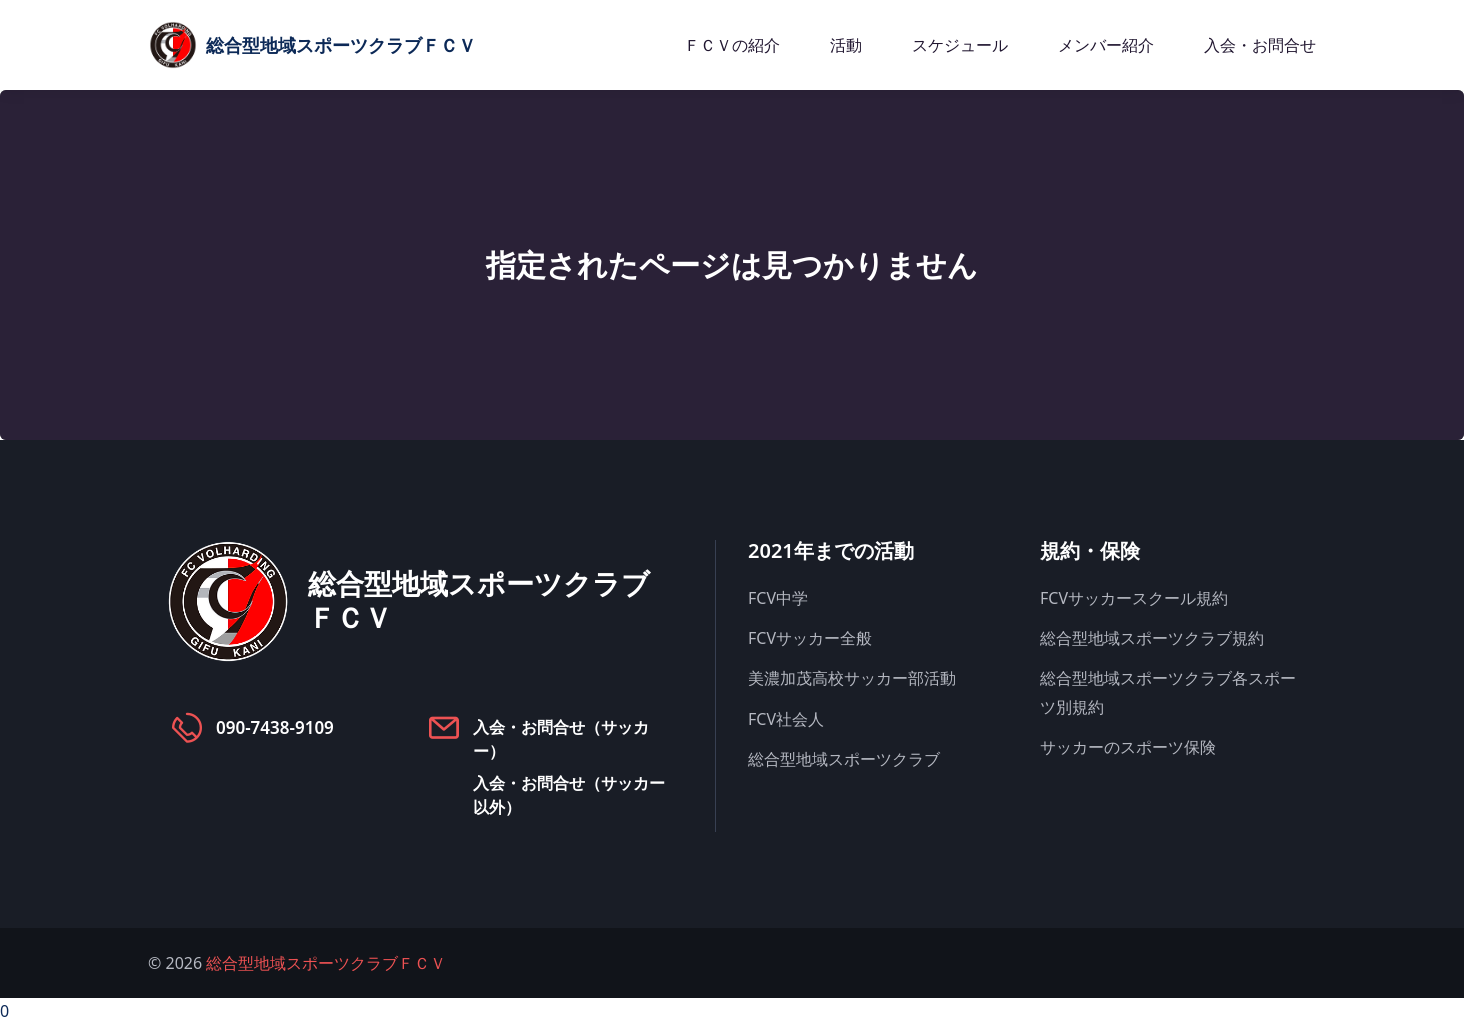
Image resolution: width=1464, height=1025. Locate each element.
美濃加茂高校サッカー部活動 (852, 678)
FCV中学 (778, 598)
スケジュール (960, 45)
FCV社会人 (786, 719)
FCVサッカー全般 (810, 638)
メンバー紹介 (1106, 45)
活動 (846, 45)
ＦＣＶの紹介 (732, 45)
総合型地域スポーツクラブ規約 (1152, 638)
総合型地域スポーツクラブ (844, 759)
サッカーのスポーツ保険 (1128, 747)
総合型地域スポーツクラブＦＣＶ (326, 963)
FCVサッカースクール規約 (1134, 598)
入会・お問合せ (1260, 45)
